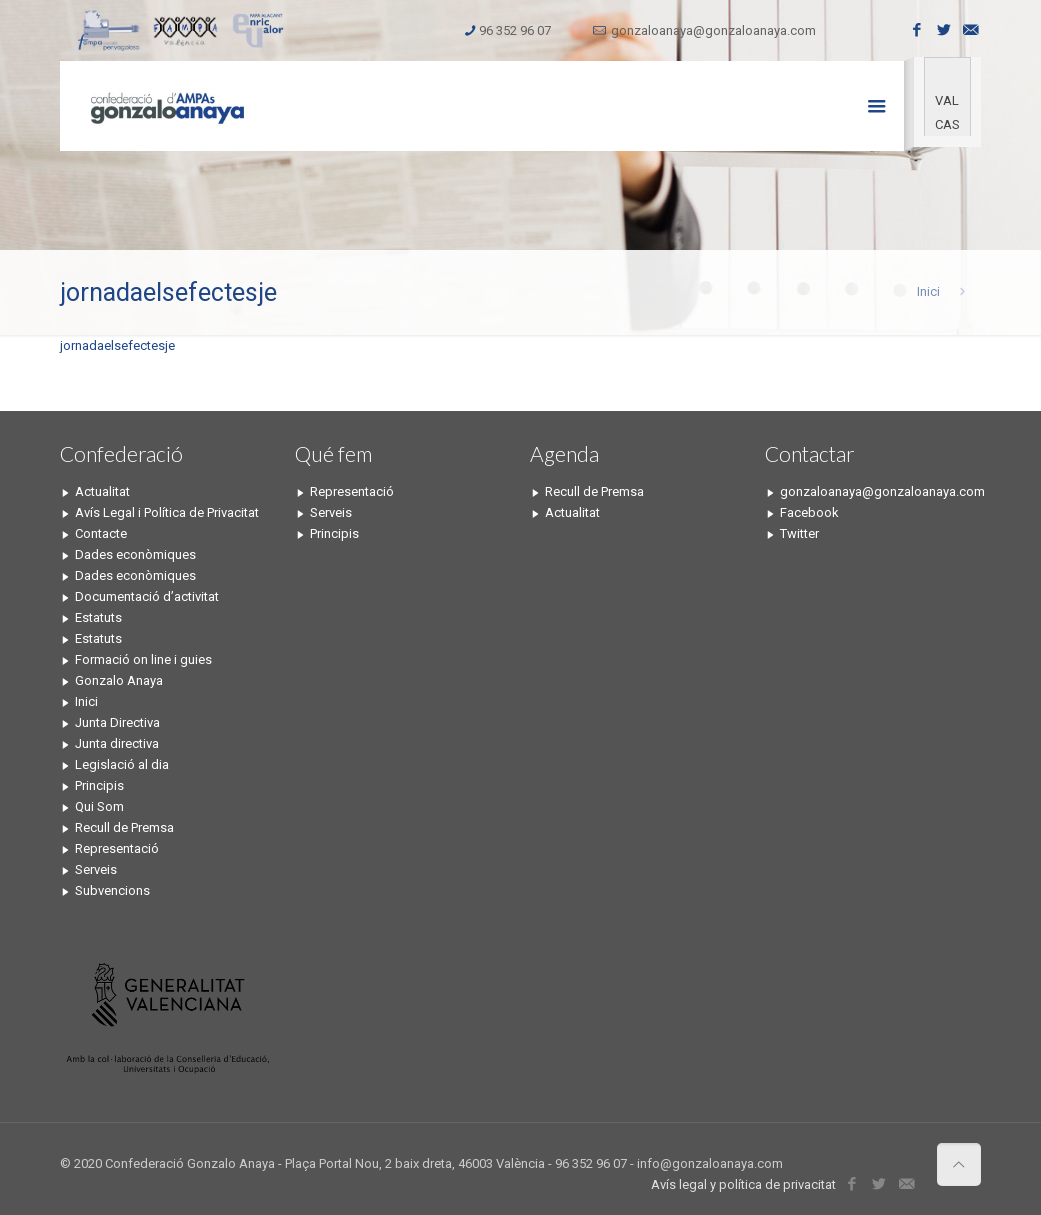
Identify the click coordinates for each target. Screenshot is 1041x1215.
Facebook (809, 512)
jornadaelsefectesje (117, 345)
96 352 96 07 (515, 30)
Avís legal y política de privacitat (743, 1184)
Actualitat (102, 491)
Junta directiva (117, 743)
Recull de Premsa (124, 827)
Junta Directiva (117, 722)
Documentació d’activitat (147, 596)
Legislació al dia (122, 764)
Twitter (799, 533)
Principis (99, 785)
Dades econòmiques (135, 554)
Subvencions (112, 890)
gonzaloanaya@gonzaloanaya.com (713, 30)
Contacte (101, 533)
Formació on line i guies (143, 659)
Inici (928, 291)
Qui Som (99, 806)
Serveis (96, 869)
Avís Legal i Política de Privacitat (167, 512)
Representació (117, 848)
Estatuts (98, 617)
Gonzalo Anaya (119, 680)
